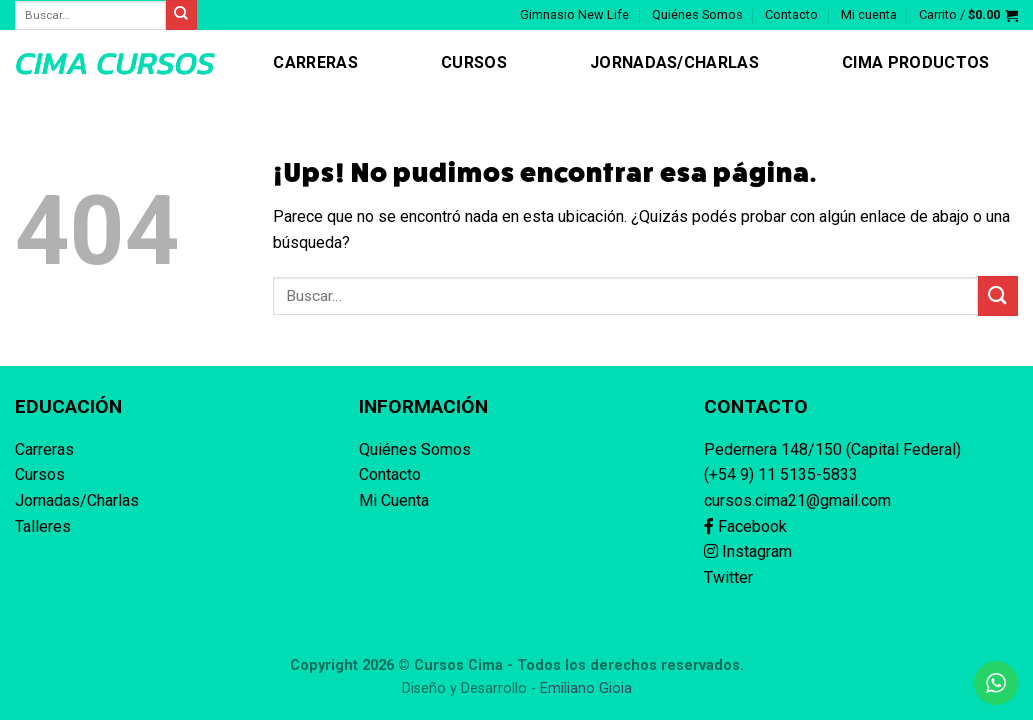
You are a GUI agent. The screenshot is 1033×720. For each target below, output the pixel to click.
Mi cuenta (869, 14)
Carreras (315, 62)
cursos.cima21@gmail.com (797, 500)
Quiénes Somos (697, 14)
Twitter (728, 577)
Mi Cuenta (394, 500)
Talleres (43, 526)
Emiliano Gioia (586, 688)
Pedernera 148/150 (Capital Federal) (832, 449)
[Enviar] (998, 295)
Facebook (745, 526)
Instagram (748, 551)
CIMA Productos (915, 62)
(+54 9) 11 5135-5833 (781, 474)
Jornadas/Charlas (674, 62)
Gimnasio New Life (574, 14)
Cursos (474, 62)
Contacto (791, 14)
